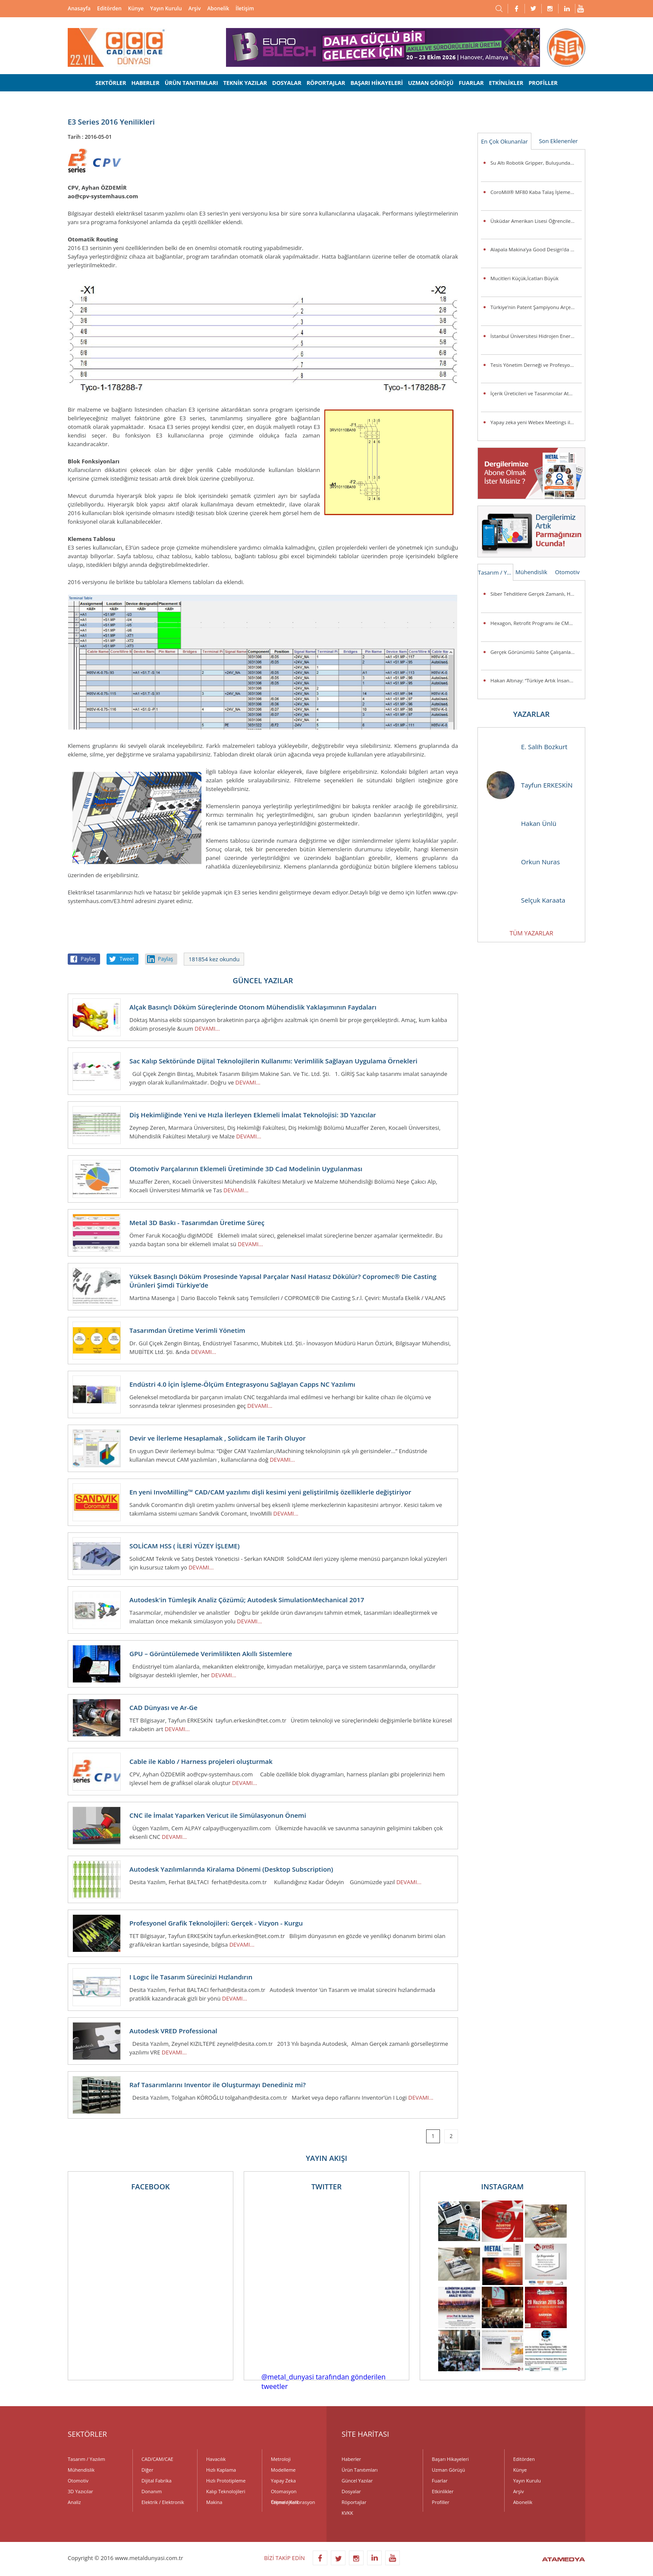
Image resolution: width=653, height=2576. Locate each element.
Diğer (147, 2470)
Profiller (440, 2502)
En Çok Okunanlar (504, 141)
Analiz (74, 2502)
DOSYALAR (286, 83)
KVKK (347, 2513)
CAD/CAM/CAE (157, 2459)
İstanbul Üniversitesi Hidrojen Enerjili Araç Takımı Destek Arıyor (536, 336)
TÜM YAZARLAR (531, 933)
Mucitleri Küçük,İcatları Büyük (524, 278)
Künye (136, 8)
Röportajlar (354, 2502)
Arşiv (194, 8)
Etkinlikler (442, 2491)
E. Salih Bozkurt (527, 747)
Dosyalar (351, 2491)
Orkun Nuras (523, 862)
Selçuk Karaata (526, 900)
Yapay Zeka (283, 2480)
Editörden (109, 8)
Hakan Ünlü (521, 824)
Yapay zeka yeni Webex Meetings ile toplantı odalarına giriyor (536, 422)
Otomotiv (567, 572)
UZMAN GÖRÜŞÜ (430, 83)
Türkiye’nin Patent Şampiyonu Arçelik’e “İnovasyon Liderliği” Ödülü (536, 307)
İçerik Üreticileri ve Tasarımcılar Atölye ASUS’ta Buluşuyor (536, 393)
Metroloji (281, 2459)
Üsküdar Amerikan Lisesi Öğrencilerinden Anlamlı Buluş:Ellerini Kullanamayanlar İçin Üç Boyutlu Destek (536, 221)
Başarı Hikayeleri (450, 2459)
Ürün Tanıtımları (360, 2470)
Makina (214, 2502)
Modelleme (283, 2470)
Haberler (351, 2459)
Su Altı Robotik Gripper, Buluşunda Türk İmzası (536, 162)
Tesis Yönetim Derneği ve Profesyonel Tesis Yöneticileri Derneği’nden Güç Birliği (536, 365)
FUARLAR (470, 83)
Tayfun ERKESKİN (529, 785)
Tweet (126, 959)
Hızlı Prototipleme (225, 2480)
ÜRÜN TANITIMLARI (191, 83)
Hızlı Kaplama (221, 2470)
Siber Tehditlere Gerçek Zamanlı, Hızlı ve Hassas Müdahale (536, 594)
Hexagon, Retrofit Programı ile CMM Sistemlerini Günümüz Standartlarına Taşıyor (536, 623)
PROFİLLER (542, 83)
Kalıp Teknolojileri (225, 2491)
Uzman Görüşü (448, 2470)
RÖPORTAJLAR (326, 83)
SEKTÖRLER (110, 83)
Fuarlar (439, 2480)
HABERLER (145, 83)
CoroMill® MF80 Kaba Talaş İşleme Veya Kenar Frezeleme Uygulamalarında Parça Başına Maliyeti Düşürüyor (536, 192)
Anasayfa (79, 8)
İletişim (244, 8)
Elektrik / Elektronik (162, 2502)
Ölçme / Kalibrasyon (293, 2502)
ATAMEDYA (563, 2560)
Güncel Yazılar (357, 2480)
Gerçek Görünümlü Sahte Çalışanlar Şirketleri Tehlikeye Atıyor (536, 652)
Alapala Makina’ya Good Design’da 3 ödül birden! (536, 249)
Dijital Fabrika (156, 2480)
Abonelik (218, 8)
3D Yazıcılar (80, 2491)
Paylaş (88, 959)
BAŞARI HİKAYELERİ (376, 83)
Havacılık (216, 2459)
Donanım (151, 2491)
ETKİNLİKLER (506, 83)
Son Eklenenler (558, 141)
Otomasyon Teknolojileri (284, 2492)
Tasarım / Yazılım (495, 572)
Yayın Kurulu (166, 8)
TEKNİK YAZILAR (245, 83)
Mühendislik (531, 572)
